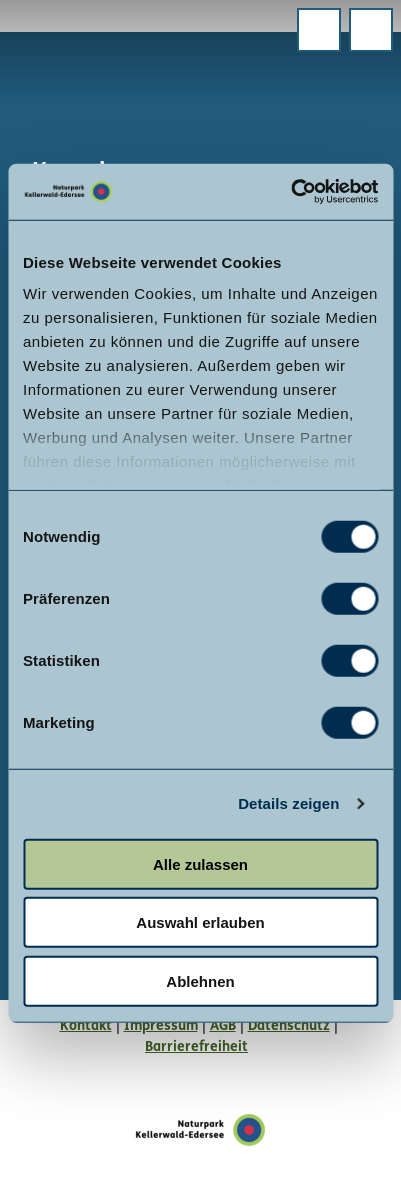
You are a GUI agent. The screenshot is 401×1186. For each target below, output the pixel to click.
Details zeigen (288, 803)
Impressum (161, 1026)
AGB (223, 1026)
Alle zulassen (200, 863)
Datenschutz (289, 1026)
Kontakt (86, 1026)
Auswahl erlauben (200, 922)
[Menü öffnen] (319, 30)
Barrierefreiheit (196, 1047)
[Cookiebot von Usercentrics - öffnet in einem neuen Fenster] (290, 192)
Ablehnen (200, 980)
